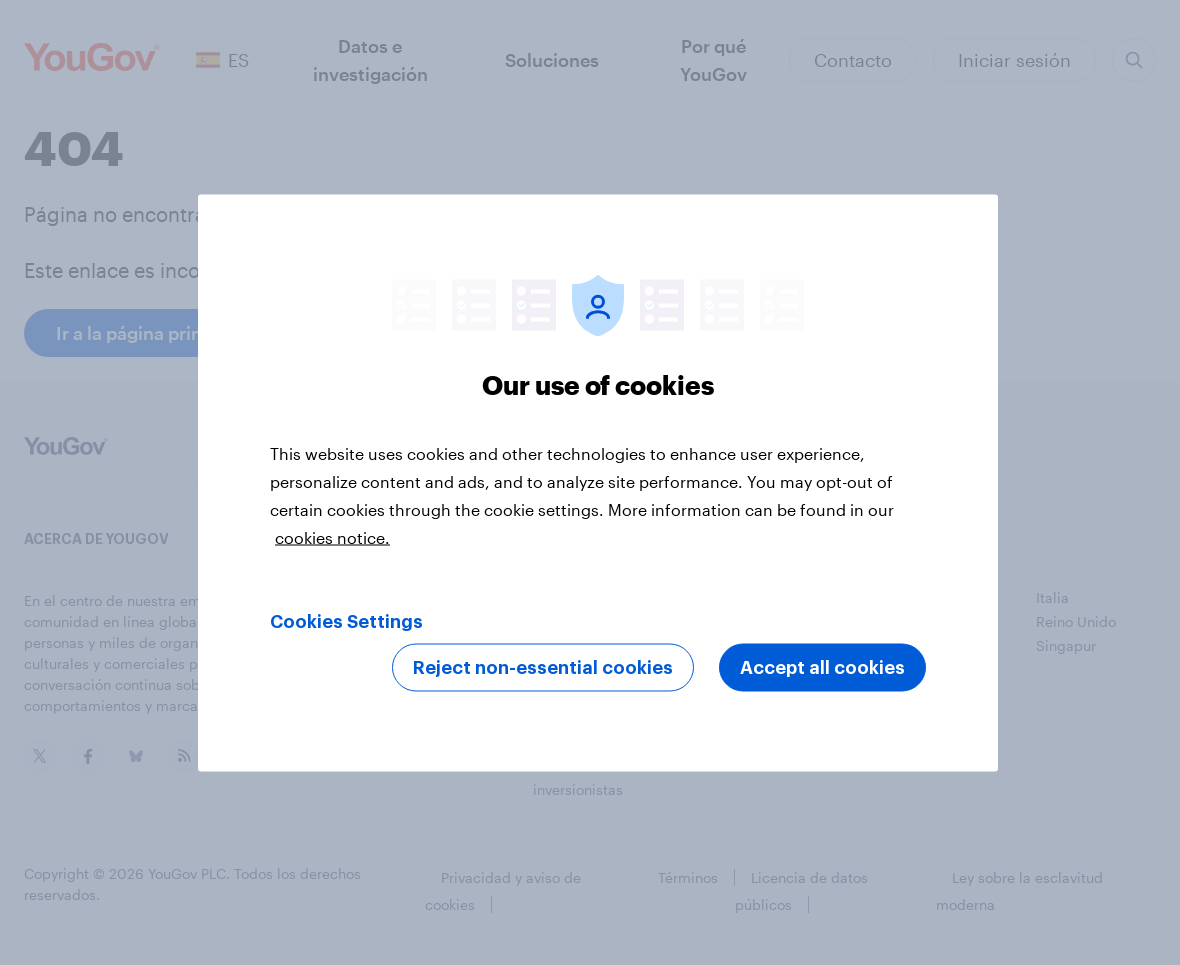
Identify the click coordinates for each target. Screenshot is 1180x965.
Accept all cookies (822, 667)
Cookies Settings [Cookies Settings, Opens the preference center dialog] (346, 621)
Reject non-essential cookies (543, 667)
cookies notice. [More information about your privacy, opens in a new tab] (332, 536)
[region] (598, 482)
